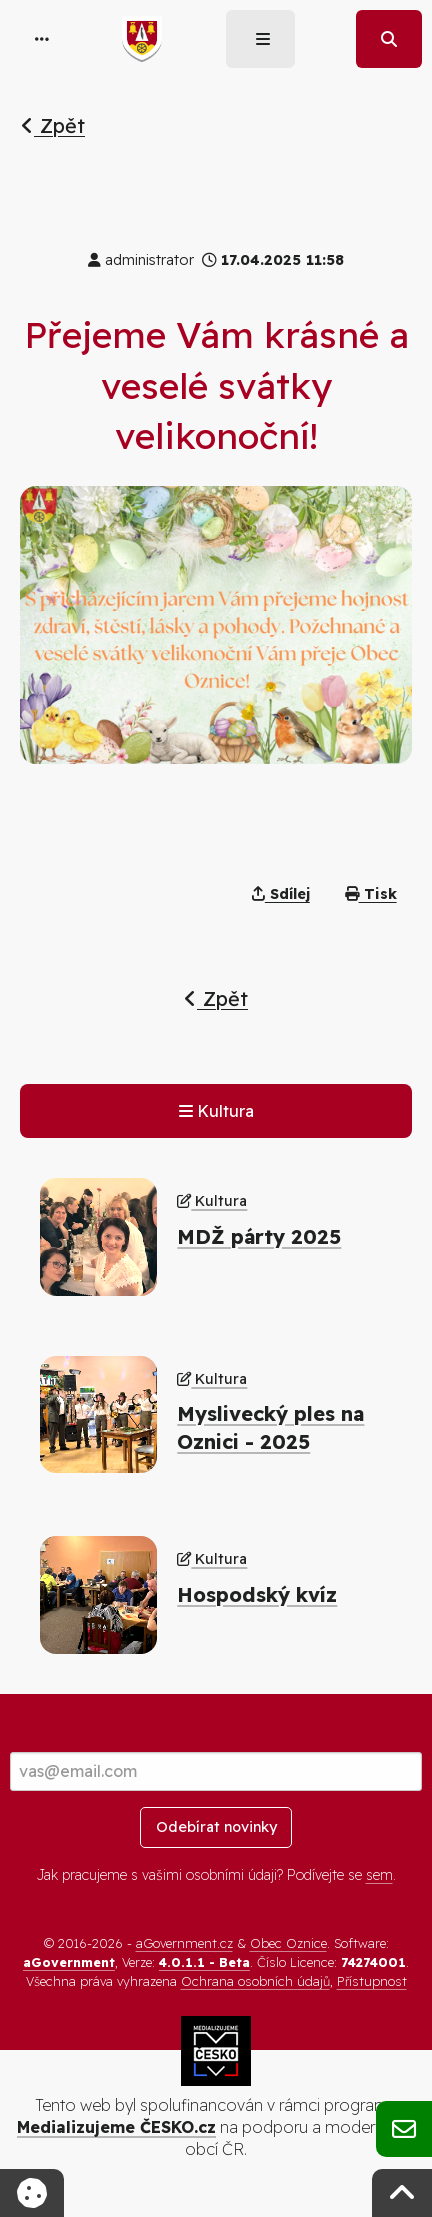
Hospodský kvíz (257, 1594)
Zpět (53, 125)
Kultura (216, 1111)
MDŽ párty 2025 (259, 1236)
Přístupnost (372, 1981)
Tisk (371, 894)
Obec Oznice (288, 1943)
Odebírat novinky (216, 1827)
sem (379, 1875)
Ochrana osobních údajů (255, 1981)
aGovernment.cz (184, 1943)
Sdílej (281, 894)
